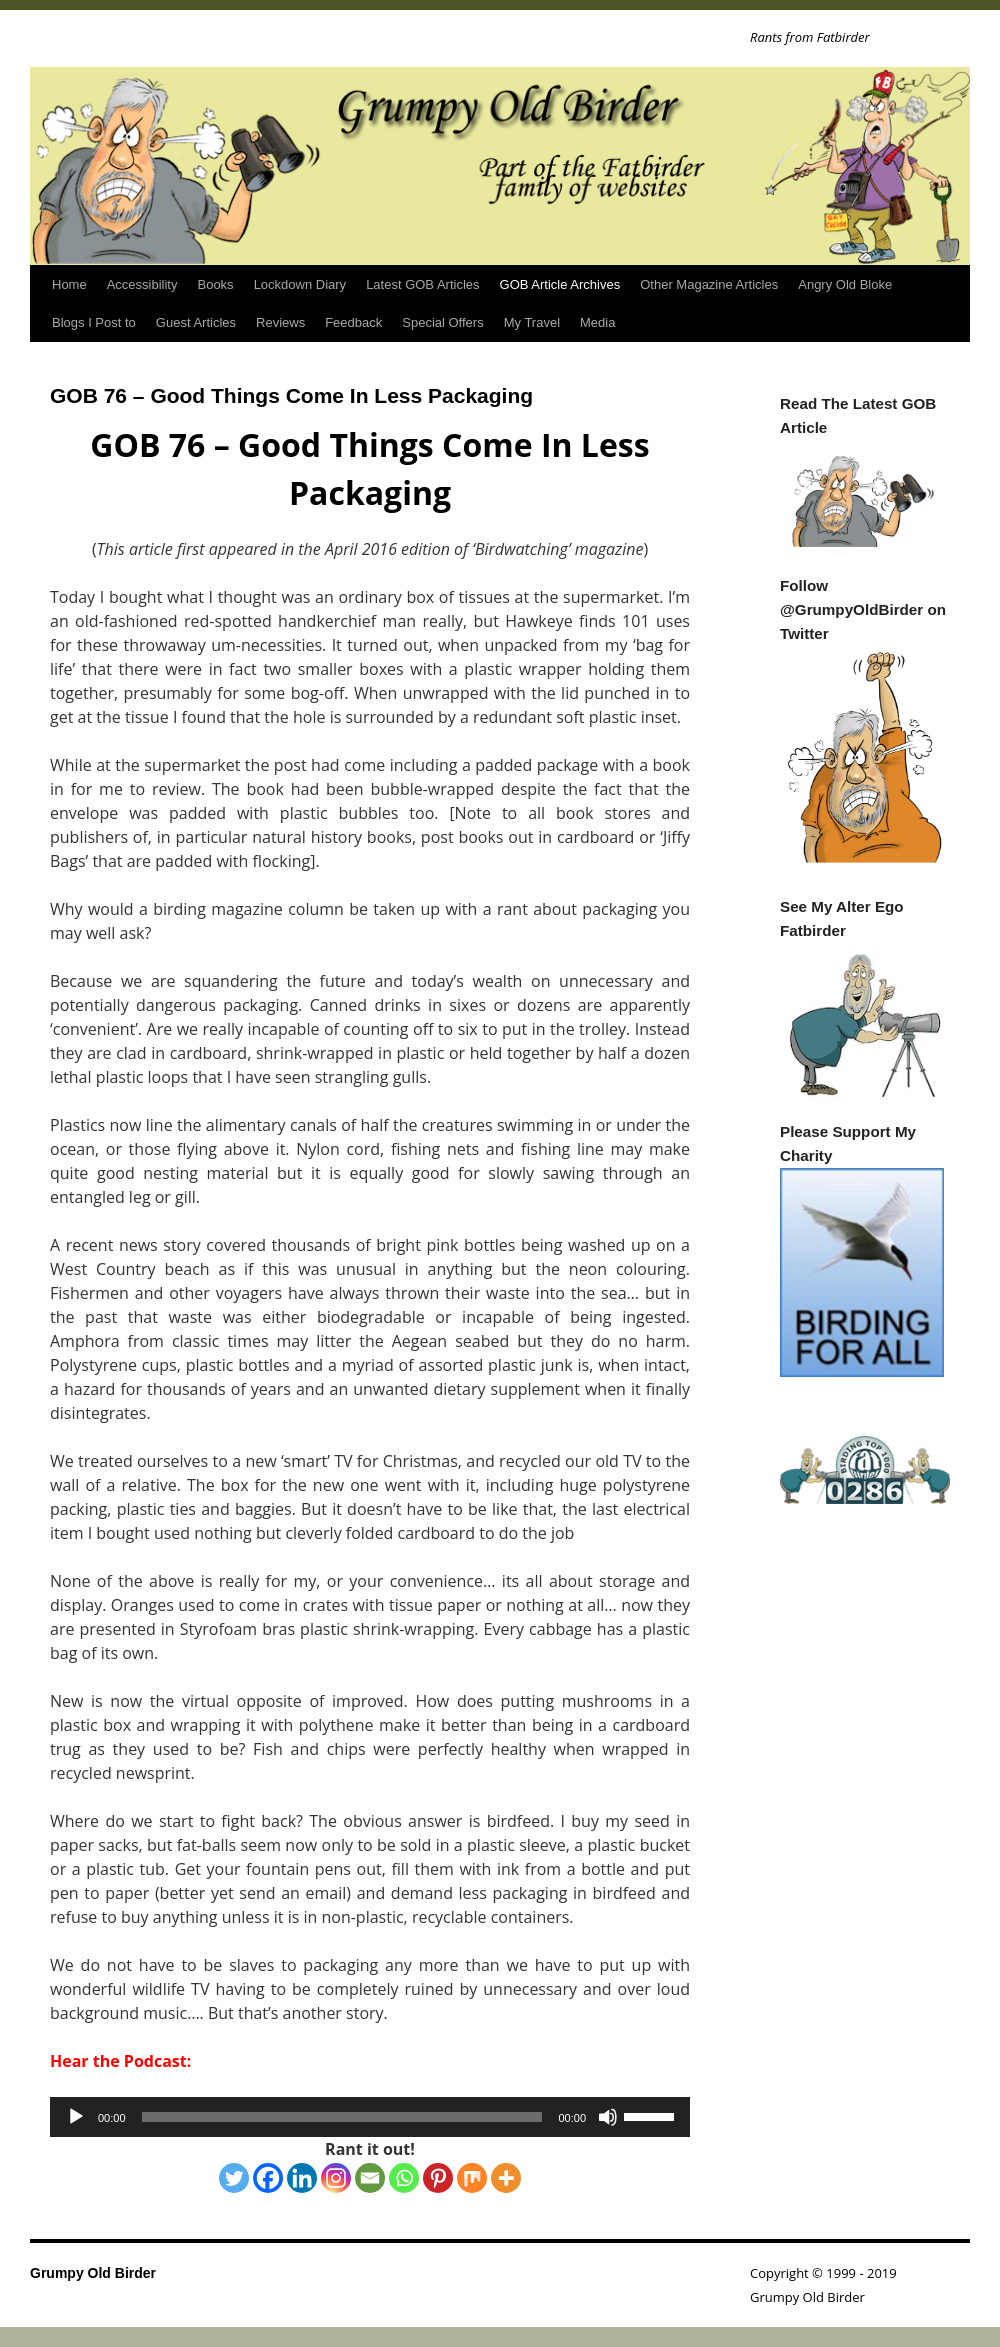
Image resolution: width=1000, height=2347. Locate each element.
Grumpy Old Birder (93, 2273)
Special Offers (442, 322)
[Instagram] (336, 2178)
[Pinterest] (438, 2178)
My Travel (532, 322)
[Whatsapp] (404, 2178)
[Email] (370, 2178)
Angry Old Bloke (845, 284)
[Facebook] (268, 2178)
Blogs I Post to (94, 322)
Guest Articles (196, 322)
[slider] (342, 2117)
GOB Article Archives (560, 284)
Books (215, 284)
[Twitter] (234, 2178)
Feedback (353, 322)
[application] (370, 2117)
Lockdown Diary (300, 284)
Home (69, 284)
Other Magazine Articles (709, 284)
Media (597, 322)
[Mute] (608, 2117)
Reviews (280, 322)
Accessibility (142, 284)
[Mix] (472, 2178)
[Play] (76, 2117)
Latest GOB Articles (422, 284)
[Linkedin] (302, 2178)
